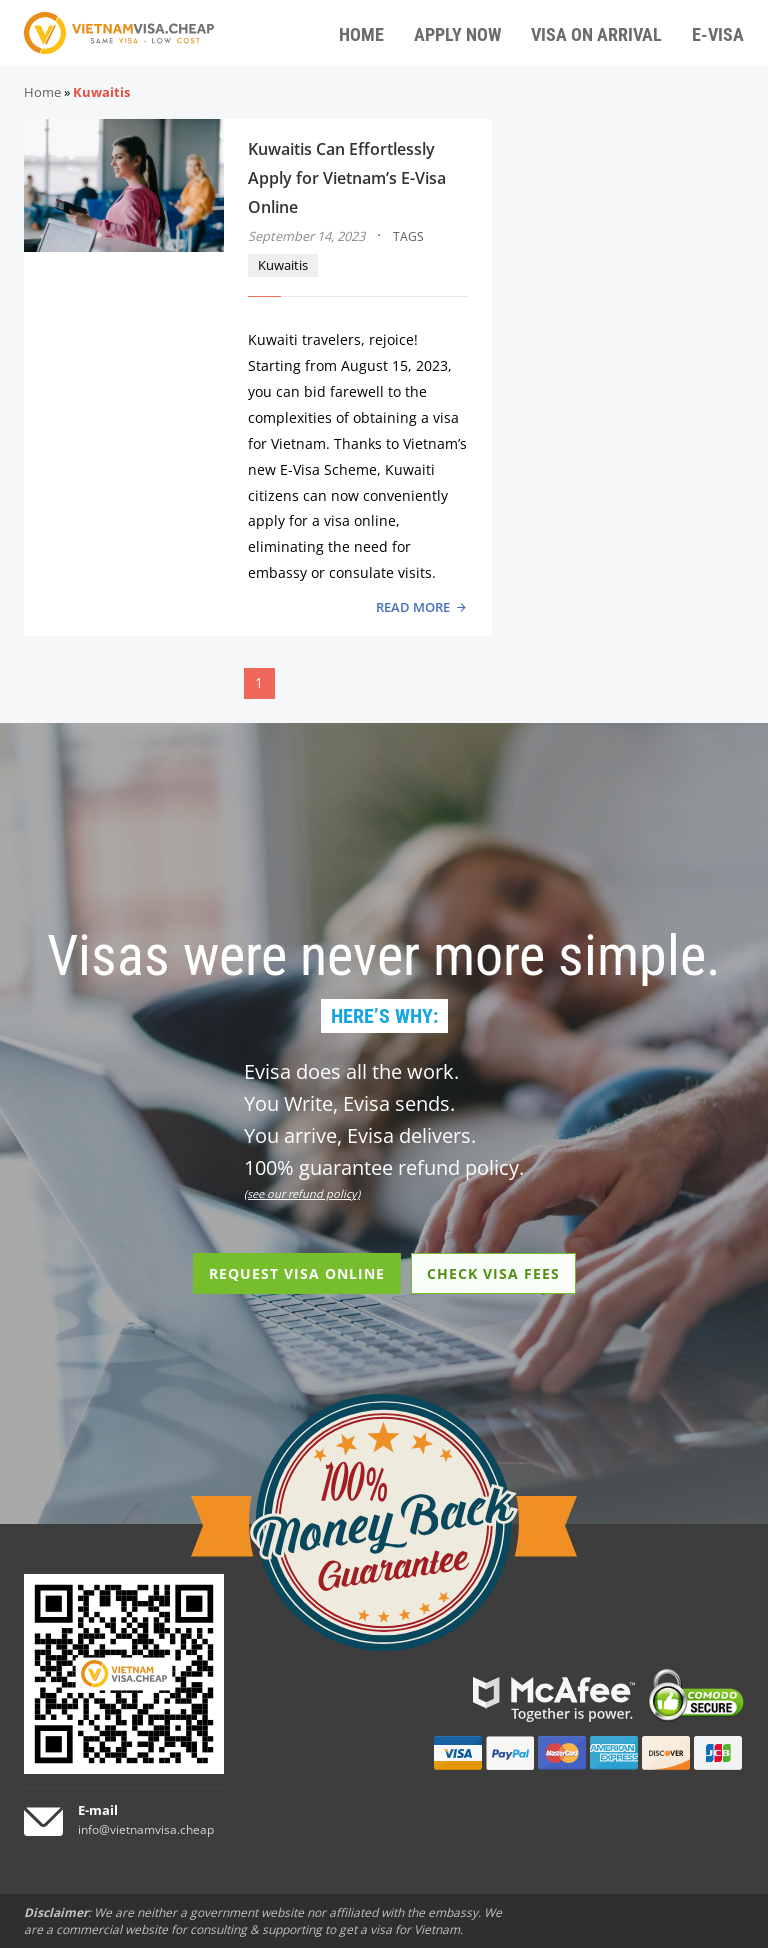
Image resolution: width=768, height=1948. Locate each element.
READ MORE (413, 607)
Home (42, 92)
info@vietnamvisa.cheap (146, 1829)
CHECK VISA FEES (493, 1273)
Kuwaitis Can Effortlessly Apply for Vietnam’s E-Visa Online (347, 178)
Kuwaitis (283, 265)
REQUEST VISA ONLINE (297, 1273)
